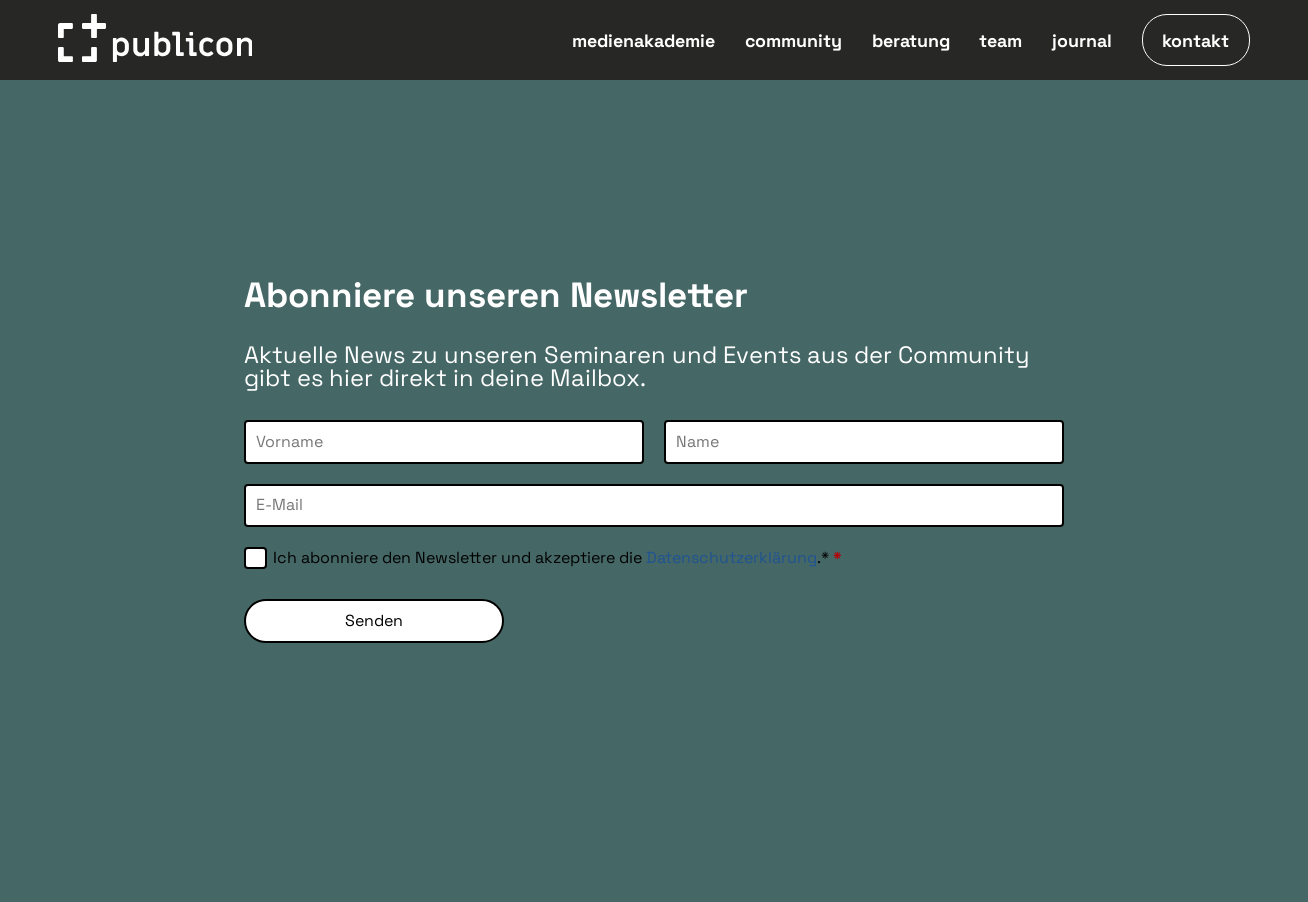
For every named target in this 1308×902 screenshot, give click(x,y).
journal (1082, 40)
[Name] (864, 441)
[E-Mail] (654, 505)
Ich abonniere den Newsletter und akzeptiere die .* (557, 557)
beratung (911, 40)
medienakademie (643, 40)
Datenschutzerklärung (731, 557)
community (793, 40)
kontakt (1195, 40)
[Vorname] (444, 441)
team (1000, 40)
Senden (374, 620)
